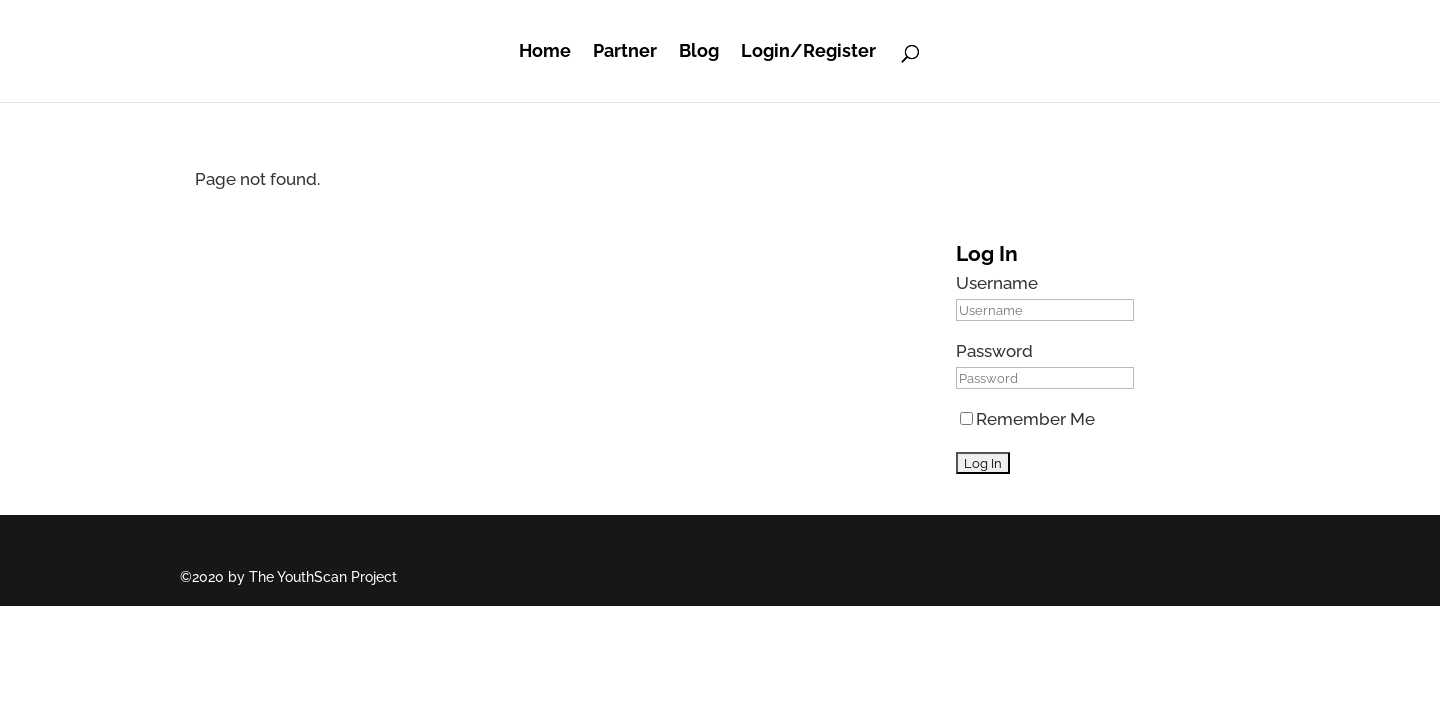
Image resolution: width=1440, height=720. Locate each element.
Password (994, 351)
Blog (699, 51)
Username (997, 283)
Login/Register (808, 51)
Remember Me (1027, 419)
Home (545, 51)
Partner (625, 51)
